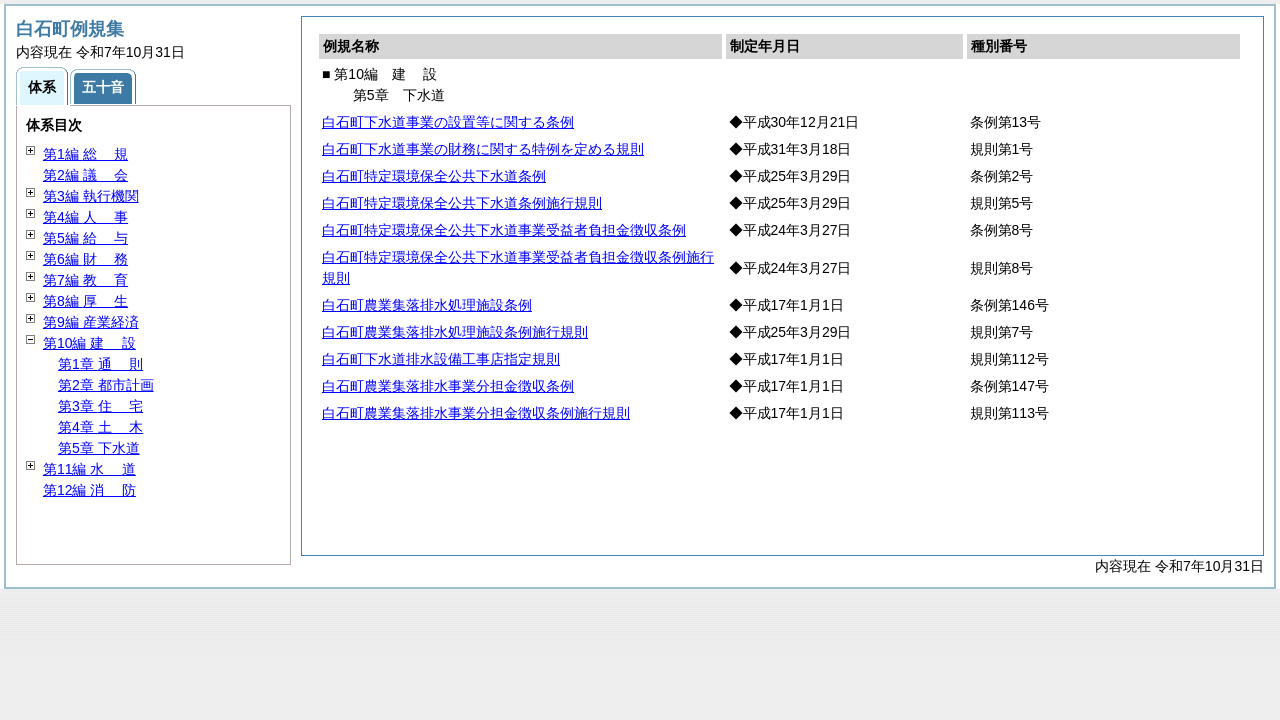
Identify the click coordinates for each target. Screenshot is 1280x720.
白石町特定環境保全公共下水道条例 (434, 176)
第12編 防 (89, 490)
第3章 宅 (100, 406)
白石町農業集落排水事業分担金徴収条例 (448, 386)
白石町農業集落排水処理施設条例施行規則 (455, 332)
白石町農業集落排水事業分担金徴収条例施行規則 (476, 413)
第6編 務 (85, 259)
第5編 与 (85, 238)
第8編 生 (85, 301)
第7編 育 (85, 280)
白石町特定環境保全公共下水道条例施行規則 (462, 203)
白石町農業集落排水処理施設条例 (427, 305)
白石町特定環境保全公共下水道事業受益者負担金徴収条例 (504, 230)
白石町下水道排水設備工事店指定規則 (441, 359)
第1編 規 (85, 154)
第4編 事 (85, 217)
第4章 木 (100, 427)
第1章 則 (100, 364)
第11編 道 (89, 469)
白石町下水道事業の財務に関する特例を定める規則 (483, 149)
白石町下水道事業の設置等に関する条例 (448, 122)
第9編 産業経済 (91, 322)
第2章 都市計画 (106, 385)
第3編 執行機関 (91, 196)
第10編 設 (89, 343)
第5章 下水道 (99, 448)
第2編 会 (85, 175)
